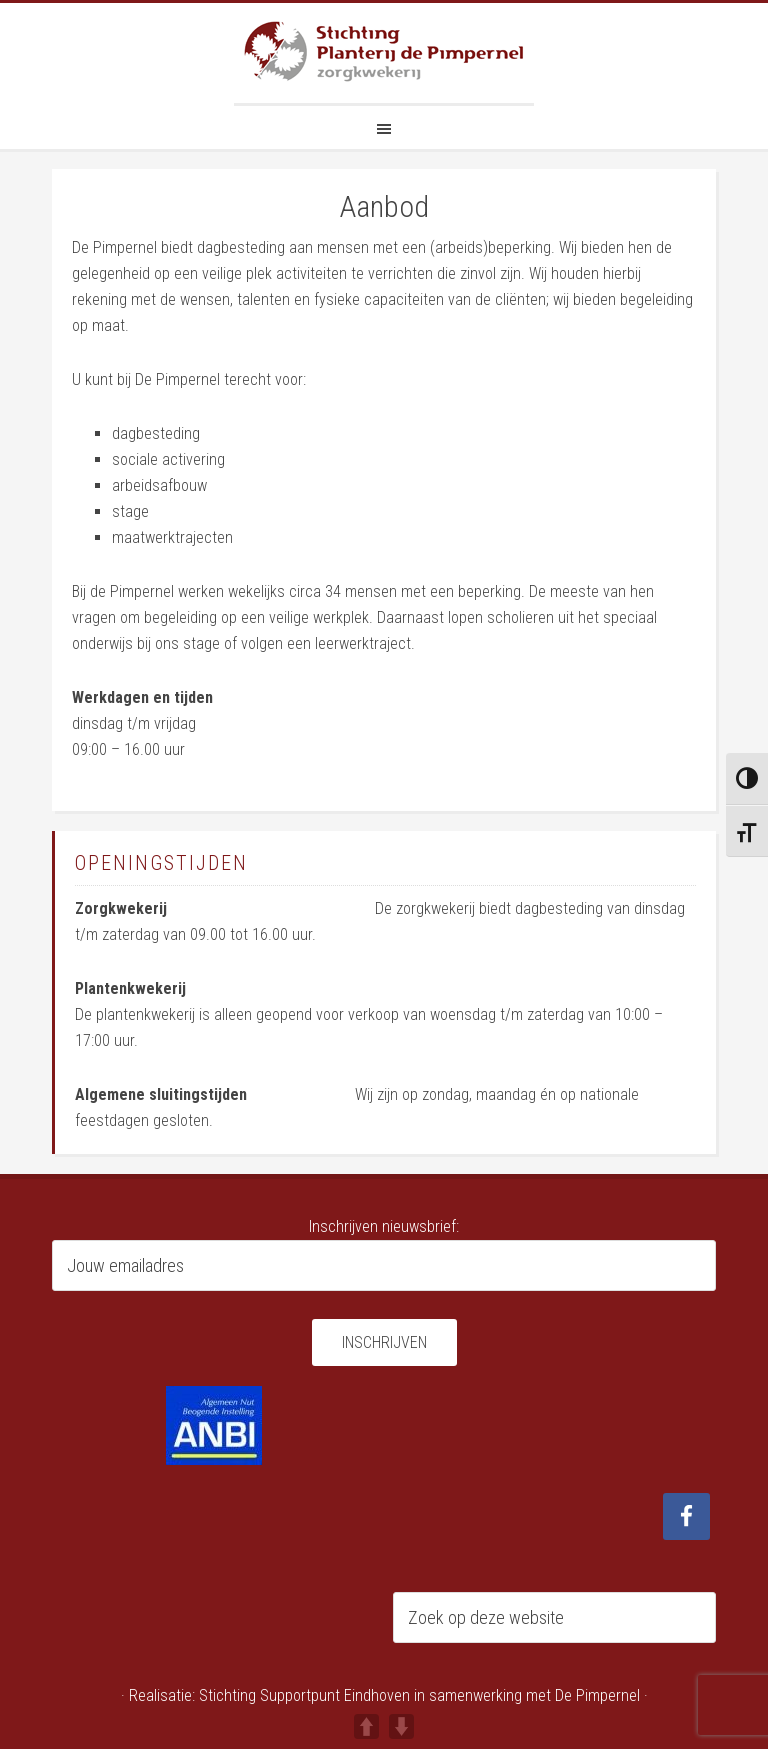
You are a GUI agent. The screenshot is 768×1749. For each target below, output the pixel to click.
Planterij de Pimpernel (384, 53)
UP (366, 1726)
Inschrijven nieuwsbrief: (384, 1226)
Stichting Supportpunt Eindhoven (304, 1695)
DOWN (401, 1726)
